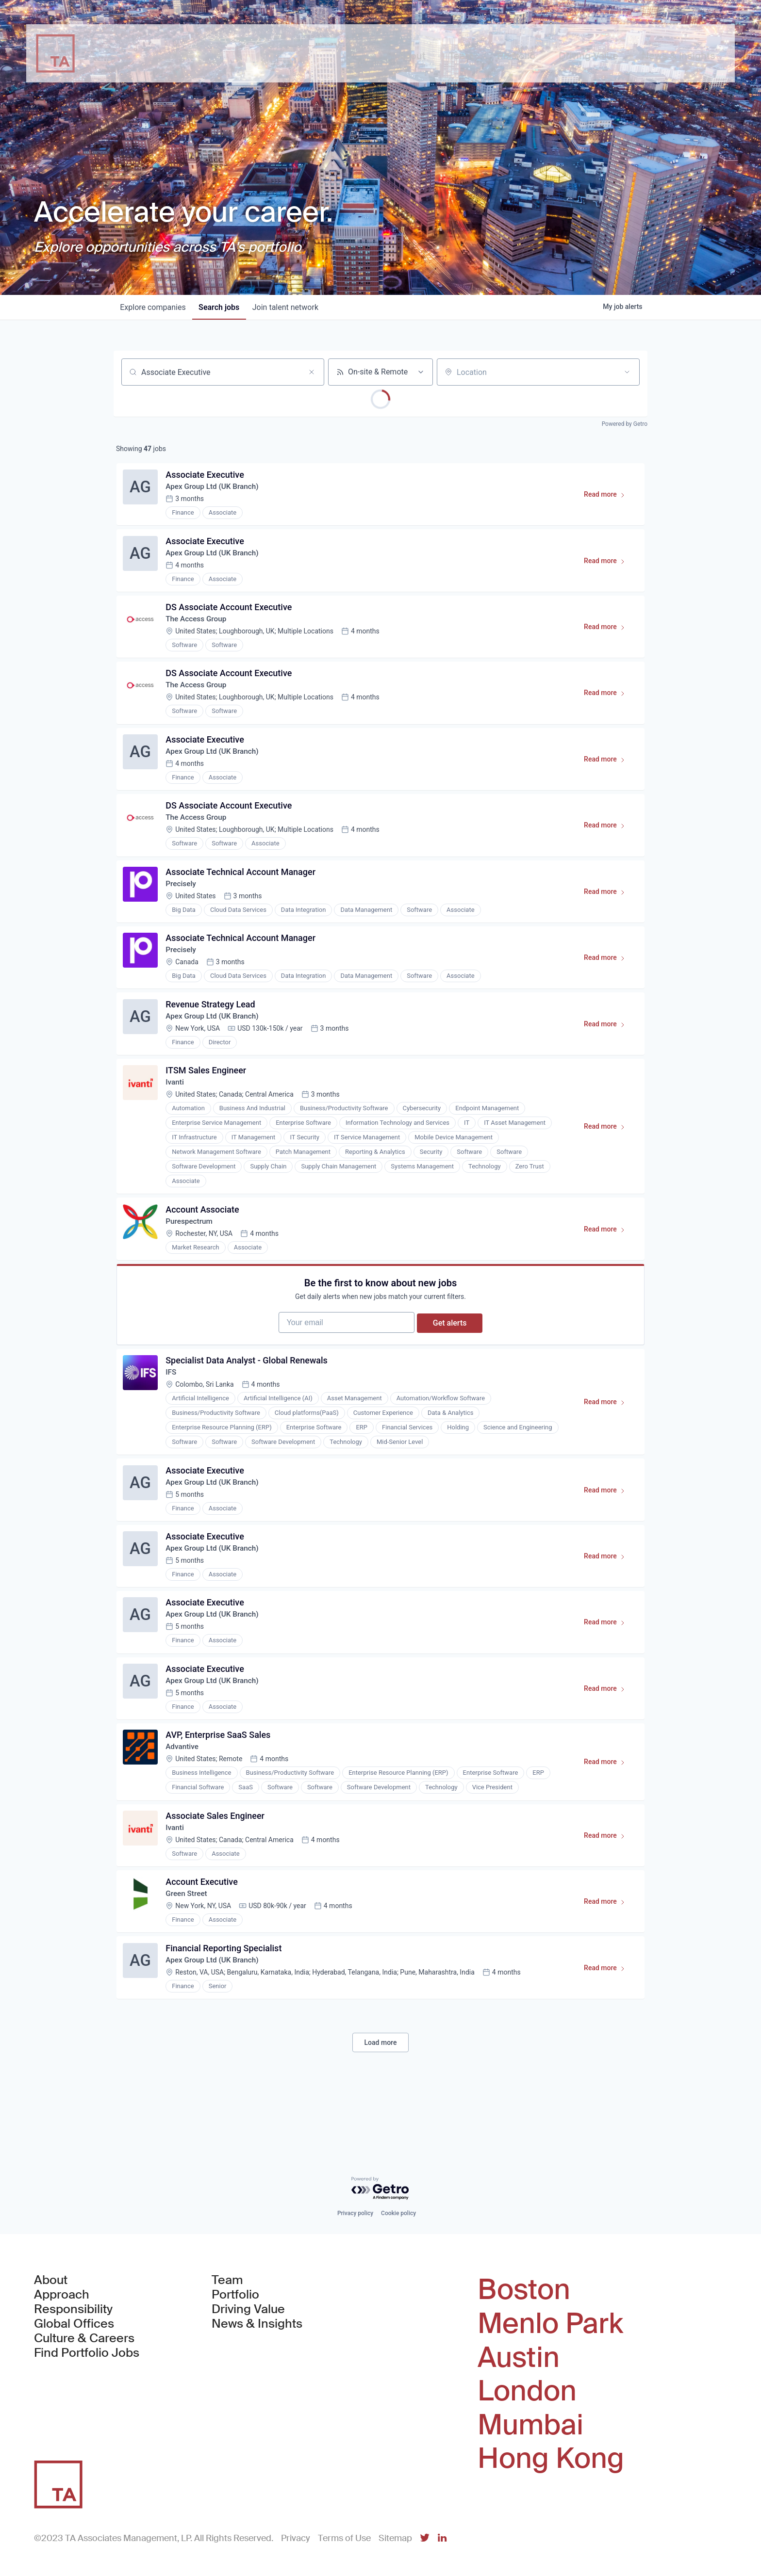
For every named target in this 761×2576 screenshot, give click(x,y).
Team (227, 2280)
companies (154, 307)
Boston (524, 2290)
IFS (172, 1410)
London (527, 2391)
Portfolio (235, 2295)
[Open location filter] (627, 372)
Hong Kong (551, 2459)
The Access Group (199, 626)
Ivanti (176, 1108)
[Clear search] (311, 372)
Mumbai (530, 2425)
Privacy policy (355, 2213)
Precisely (183, 902)
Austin (519, 2358)
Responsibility (73, 2309)
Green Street (188, 1951)
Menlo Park (550, 2324)
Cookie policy (398, 2213)
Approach (61, 2295)
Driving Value (248, 2309)
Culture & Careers (84, 2339)
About (50, 2280)
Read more (607, 498)
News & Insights (257, 2324)
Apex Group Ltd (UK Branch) (215, 488)
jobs (222, 307)
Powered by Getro (624, 424)
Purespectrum (191, 1250)
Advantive (184, 1798)
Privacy (295, 2538)
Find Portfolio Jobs (86, 2353)
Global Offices (74, 2324)
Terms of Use (344, 2538)
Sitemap (395, 2538)
